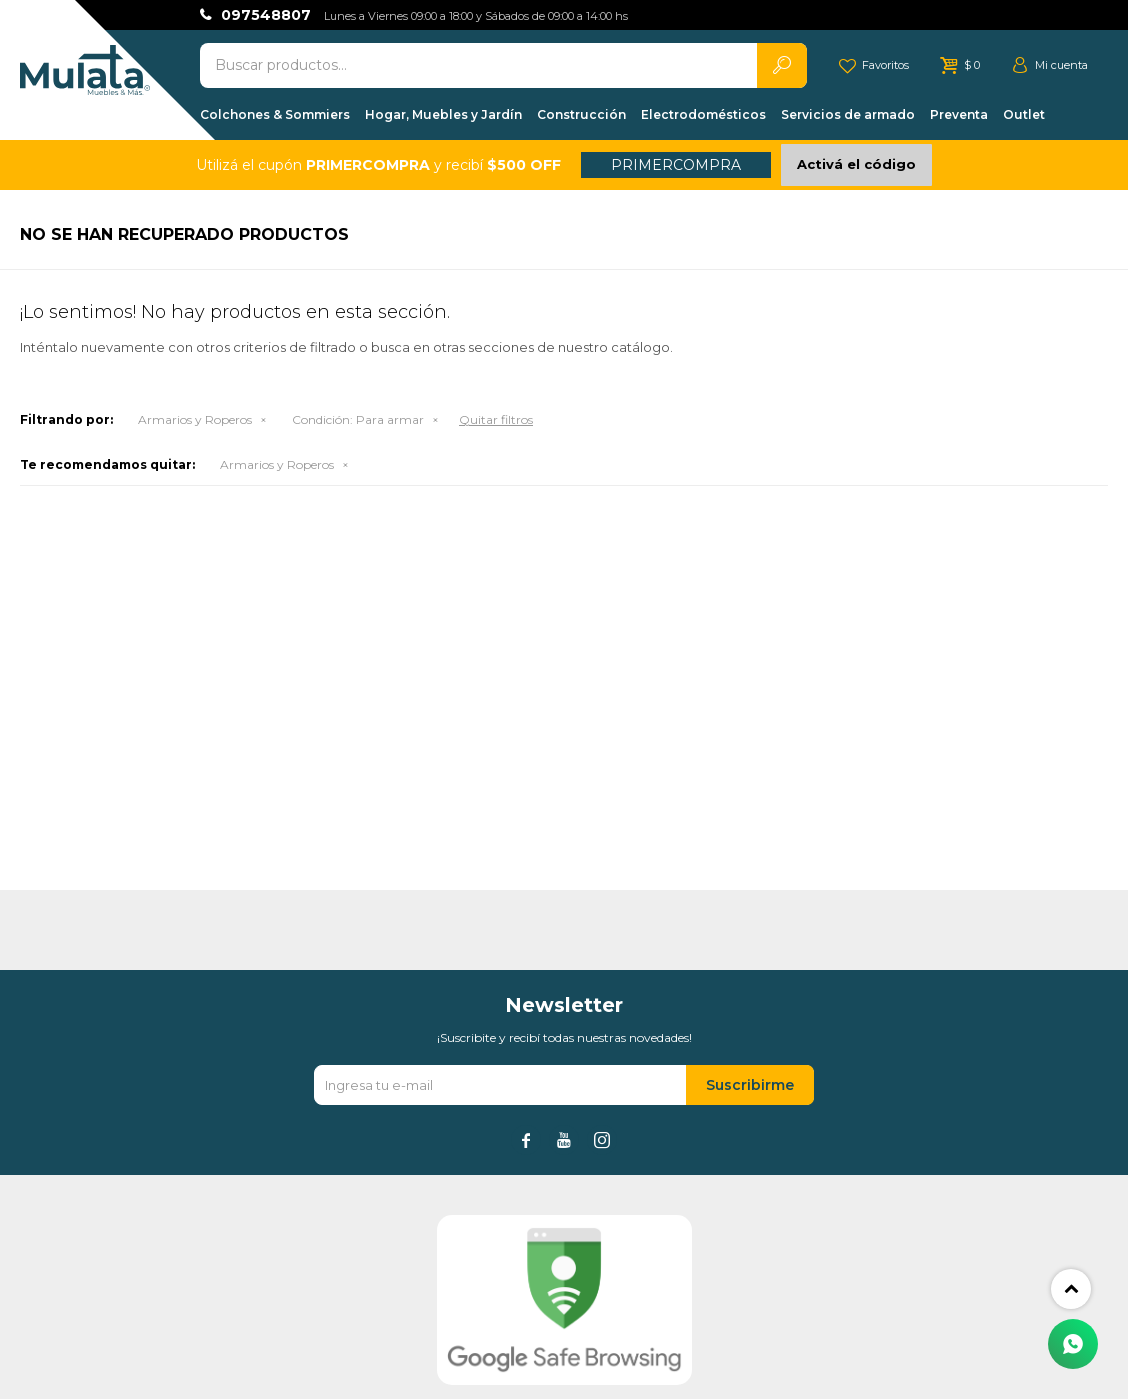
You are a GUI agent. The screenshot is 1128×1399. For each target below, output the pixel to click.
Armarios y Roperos (195, 419)
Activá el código (856, 164)
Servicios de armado (848, 114)
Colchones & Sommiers (275, 114)
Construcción (581, 114)
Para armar (358, 419)
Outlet (1024, 114)
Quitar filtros (496, 419)
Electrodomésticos (703, 114)
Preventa (959, 114)
